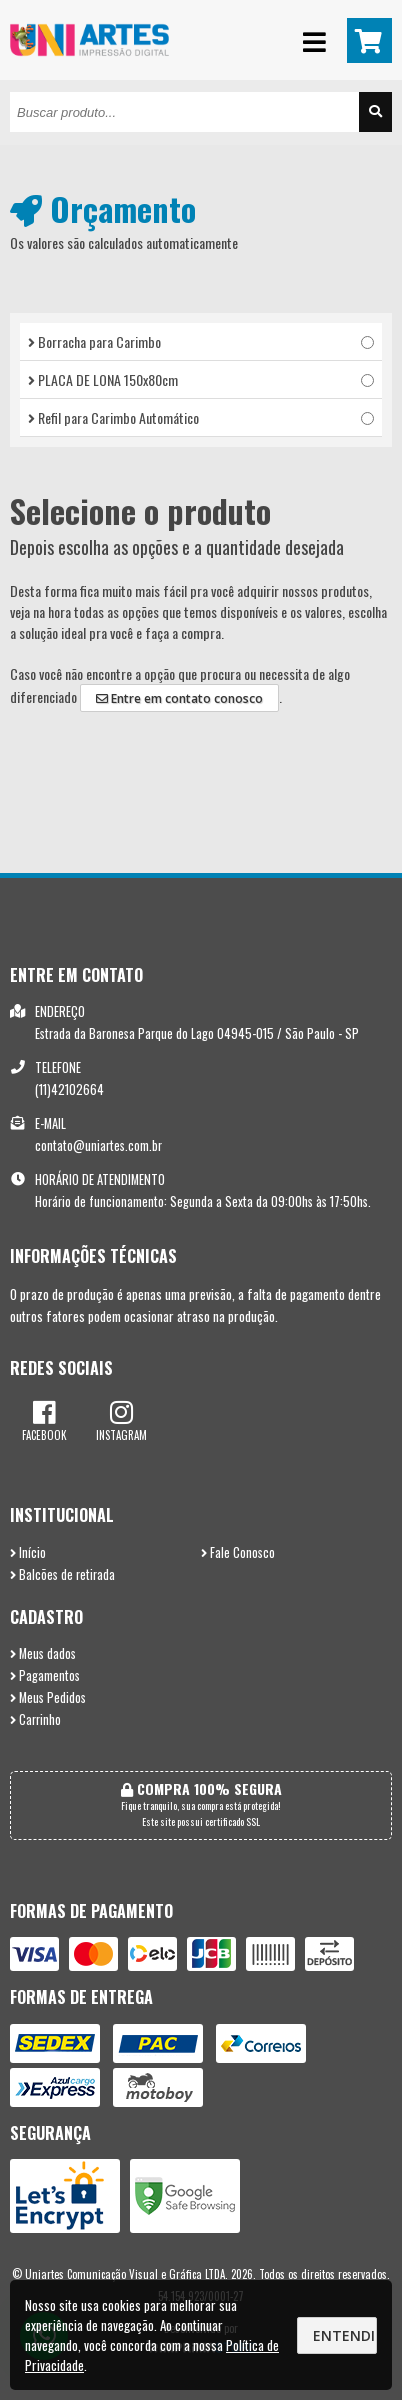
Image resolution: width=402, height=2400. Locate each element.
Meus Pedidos (48, 1697)
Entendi (344, 2335)
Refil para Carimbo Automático (201, 417)
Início (28, 1552)
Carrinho (35, 1719)
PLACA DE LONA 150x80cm (201, 379)
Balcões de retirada (62, 1574)
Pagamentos (45, 1675)
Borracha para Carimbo (201, 341)
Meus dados (43, 1653)
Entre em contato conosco (179, 698)
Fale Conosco (238, 1552)
